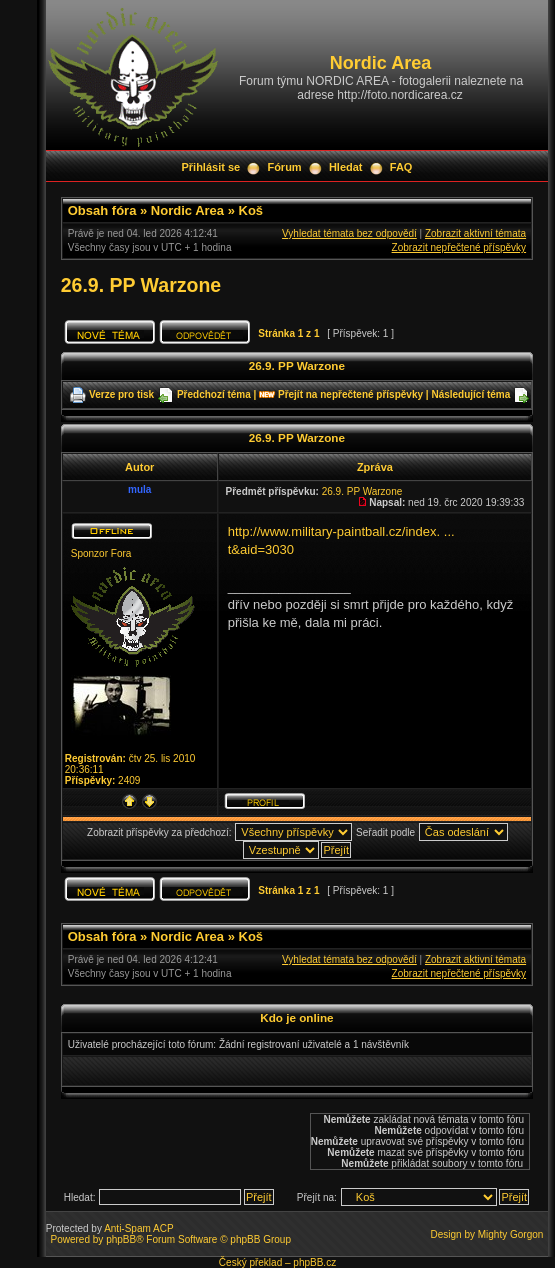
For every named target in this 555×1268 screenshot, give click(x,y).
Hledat (346, 167)
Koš (251, 210)
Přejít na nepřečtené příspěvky (350, 394)
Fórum (284, 167)
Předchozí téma (214, 394)
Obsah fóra (102, 210)
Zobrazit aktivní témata (475, 233)
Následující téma (470, 394)
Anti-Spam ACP (138, 1228)
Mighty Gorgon (511, 1234)
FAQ (401, 167)
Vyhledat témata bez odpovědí (349, 233)
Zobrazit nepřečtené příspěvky (459, 247)
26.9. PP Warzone (141, 285)
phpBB (121, 1239)
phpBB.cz (314, 1262)
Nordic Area (187, 210)
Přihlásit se (210, 167)
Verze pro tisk (121, 394)
